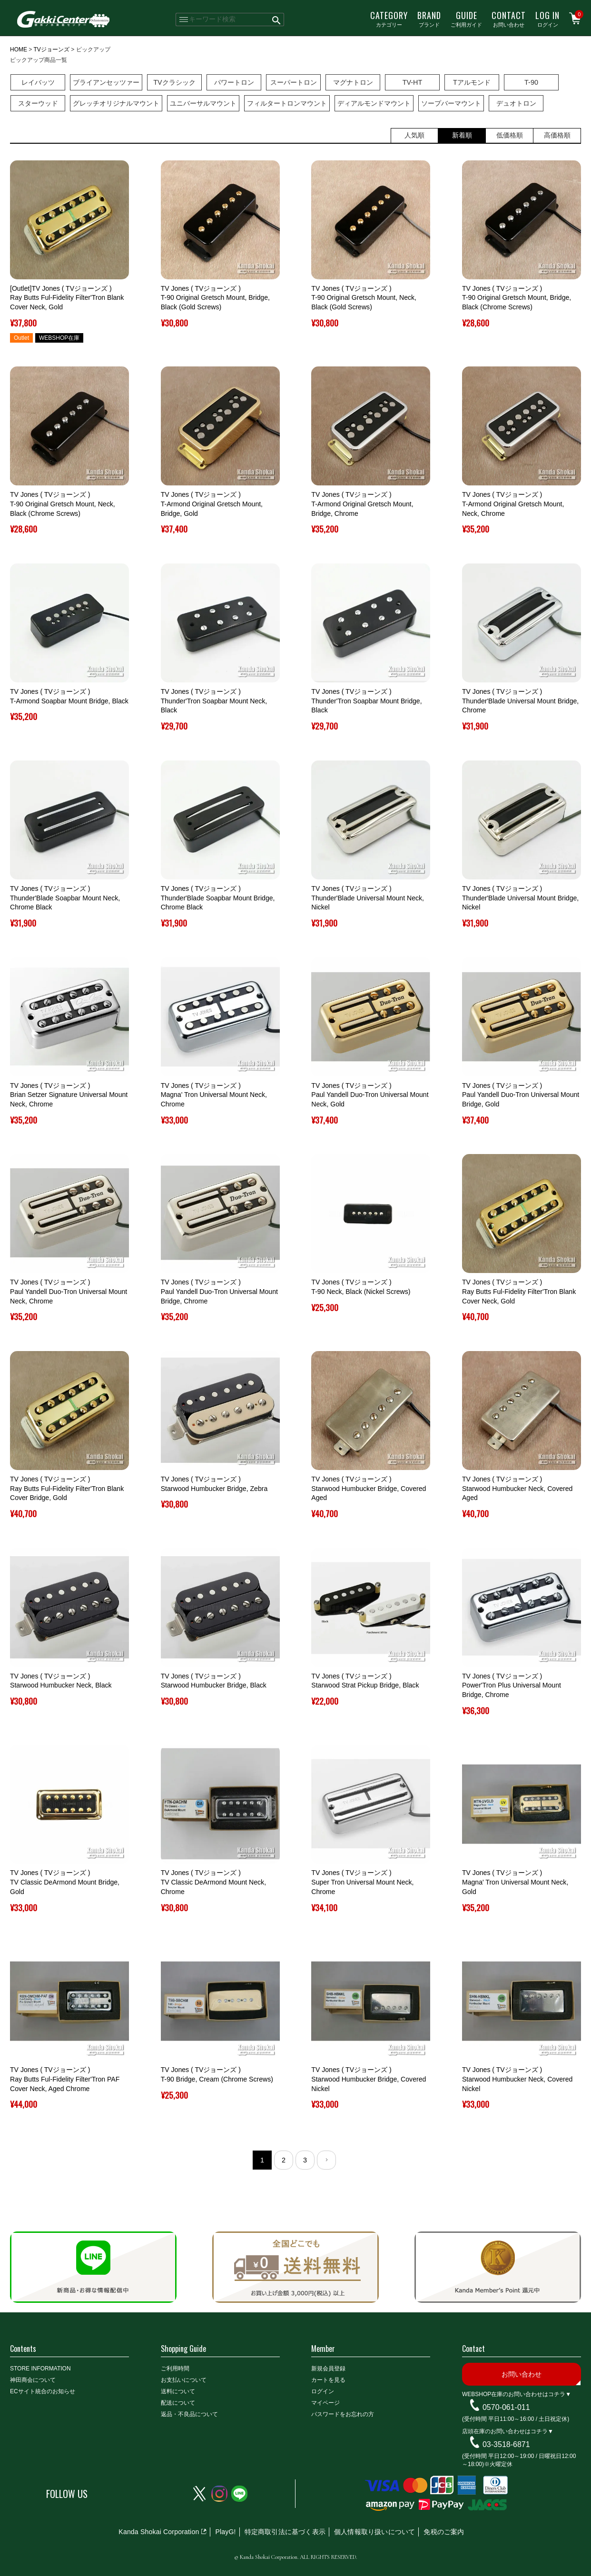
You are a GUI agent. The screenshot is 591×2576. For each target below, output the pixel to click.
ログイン (547, 19)
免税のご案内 (444, 2532)
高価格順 (557, 135)
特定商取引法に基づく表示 (285, 2532)
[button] (326, 2160)
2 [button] (284, 2160)
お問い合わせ (509, 19)
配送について (178, 2402)
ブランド (429, 19)
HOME (18, 49)
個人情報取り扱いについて (374, 2532)
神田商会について (33, 2380)
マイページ (325, 2402)
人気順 (414, 135)
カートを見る (328, 2380)
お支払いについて (184, 2380)
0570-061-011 (506, 2407)
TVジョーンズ (51, 49)
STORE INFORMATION (40, 2368)
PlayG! (225, 2532)
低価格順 (509, 135)
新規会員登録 (328, 2368)
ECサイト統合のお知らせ (42, 2391)
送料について (178, 2391)
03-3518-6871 (506, 2444)
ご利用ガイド (466, 19)
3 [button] (305, 2160)
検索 (276, 19)
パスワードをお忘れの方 (342, 2414)
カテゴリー (389, 19)
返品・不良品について (189, 2414)
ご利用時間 (175, 2368)
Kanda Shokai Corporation (158, 2532)
